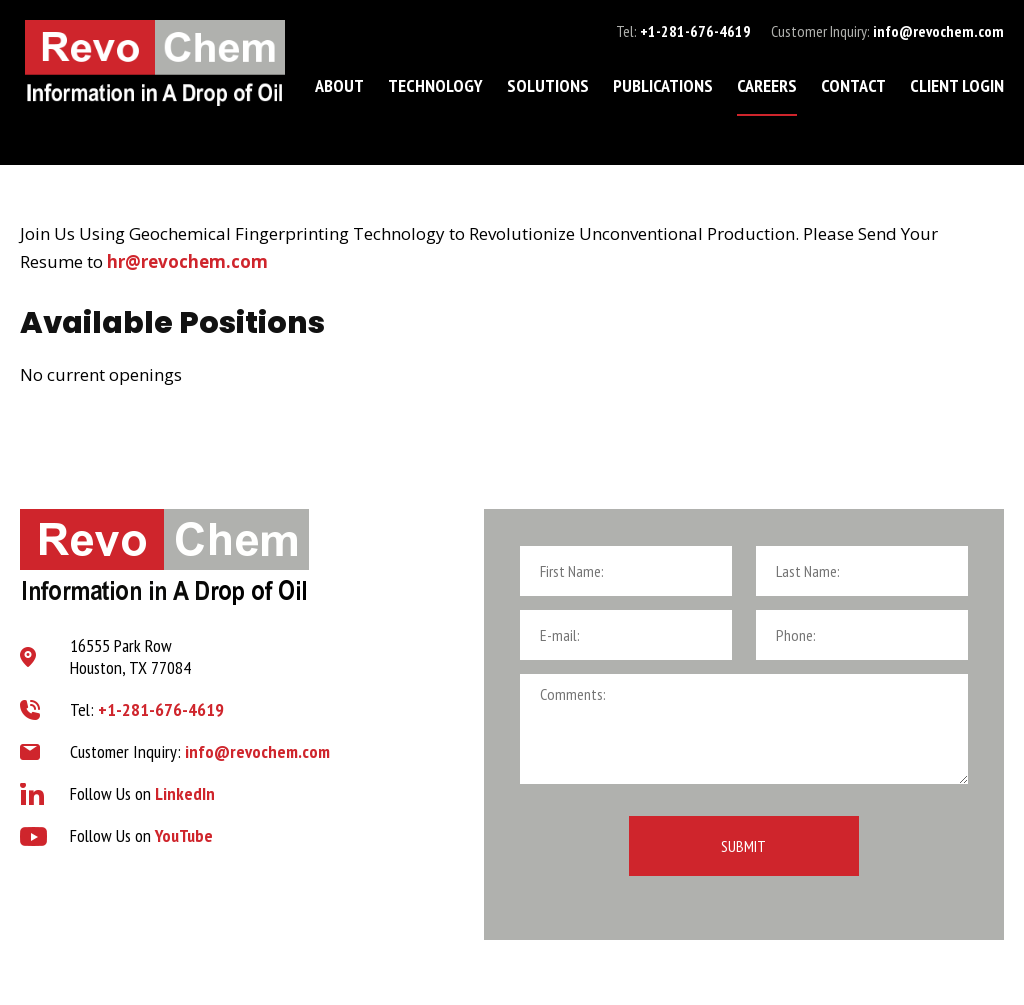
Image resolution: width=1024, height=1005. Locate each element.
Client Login (957, 85)
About (339, 85)
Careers (767, 85)
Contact (853, 85)
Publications (663, 85)
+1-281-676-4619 (695, 31)
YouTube (184, 835)
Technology (435, 85)
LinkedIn (185, 793)
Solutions (548, 85)
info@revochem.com (938, 31)
